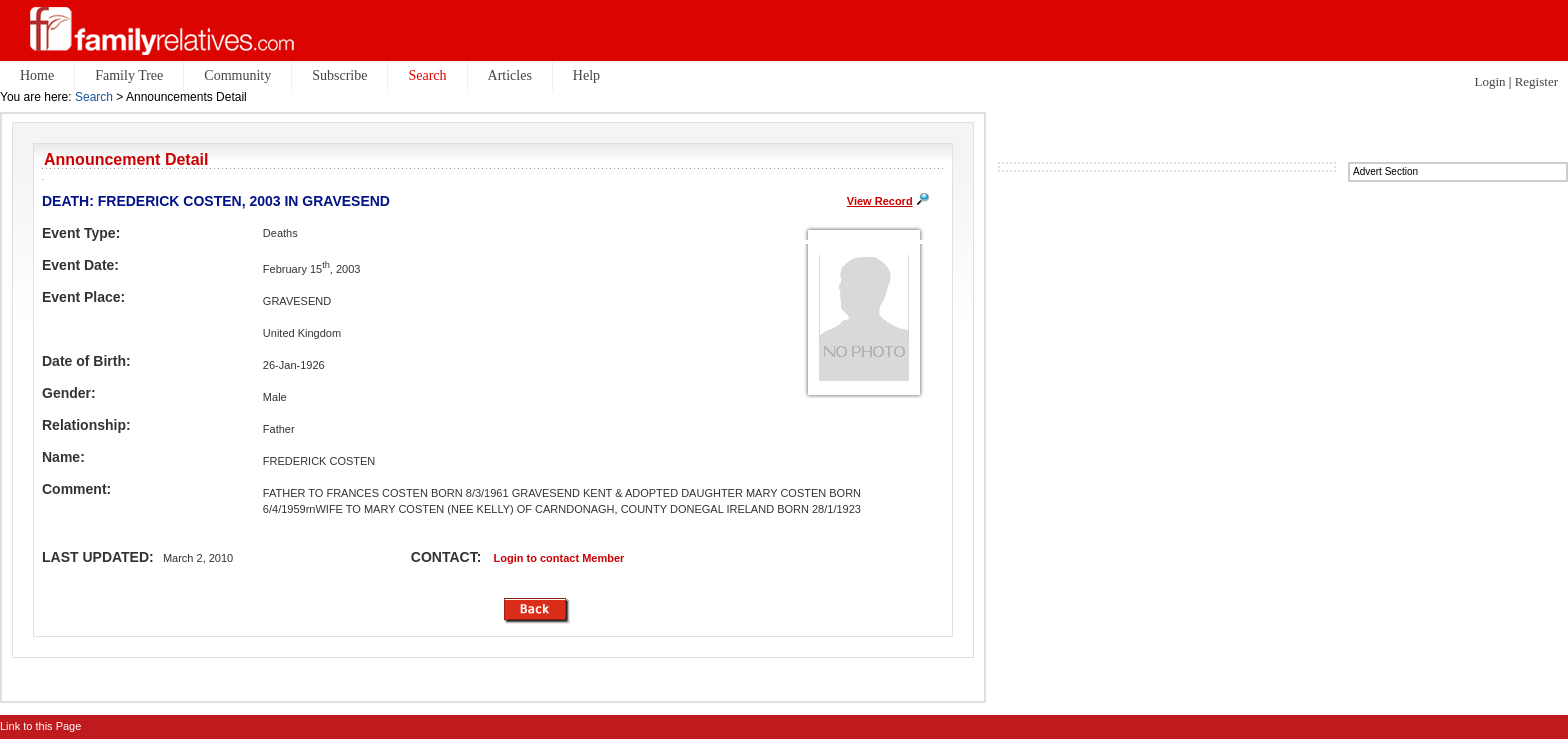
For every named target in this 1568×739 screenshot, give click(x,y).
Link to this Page (40, 726)
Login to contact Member (559, 558)
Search (94, 97)
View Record (880, 201)
